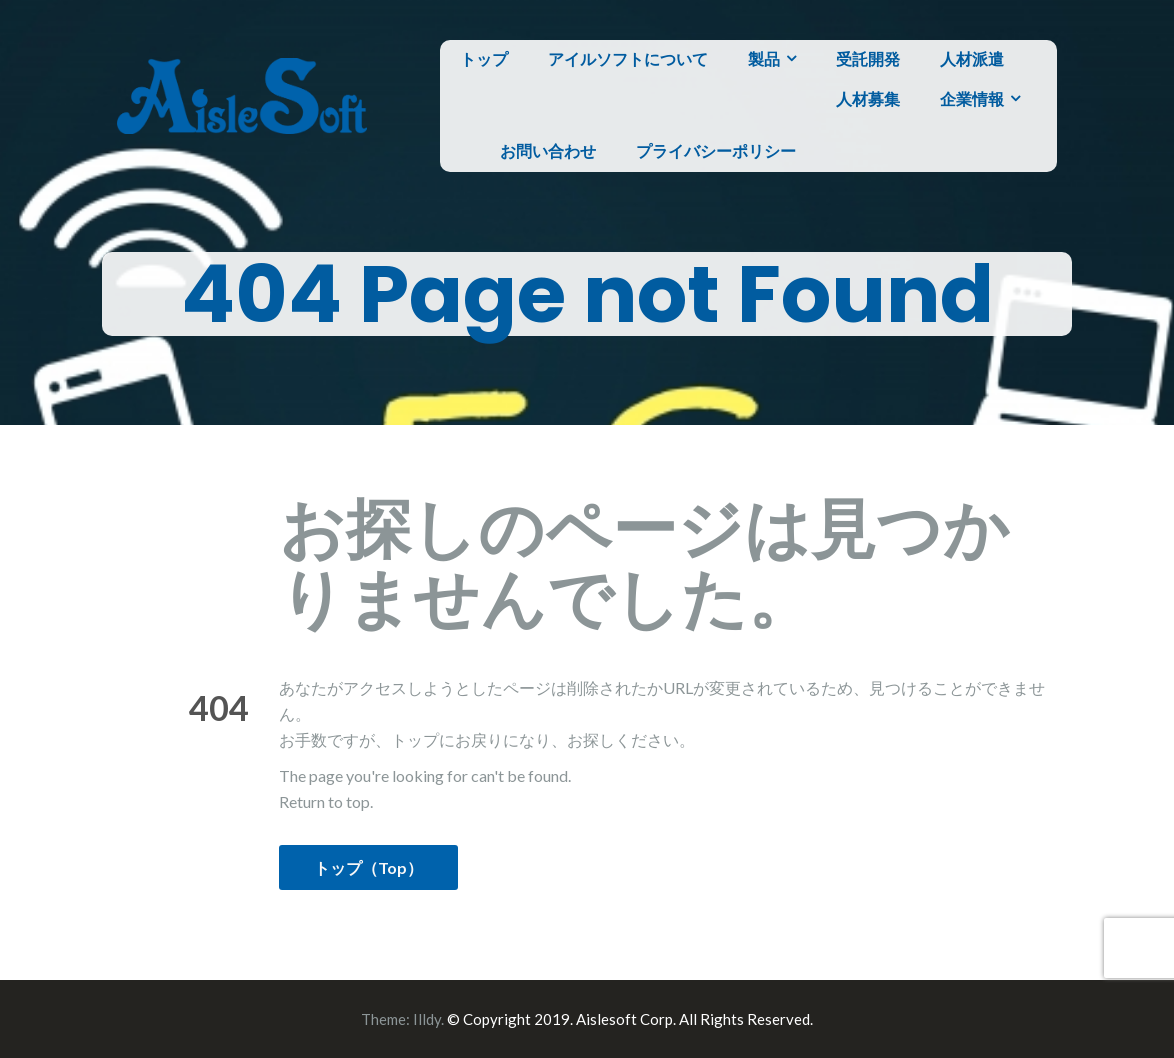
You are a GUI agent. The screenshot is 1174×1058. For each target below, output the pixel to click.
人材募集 (868, 98)
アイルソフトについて (628, 58)
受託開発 (868, 58)
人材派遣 (972, 58)
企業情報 (972, 98)
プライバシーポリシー (716, 150)
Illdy (427, 1019)
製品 (764, 58)
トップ (484, 58)
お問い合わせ (548, 150)
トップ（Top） (368, 867)
